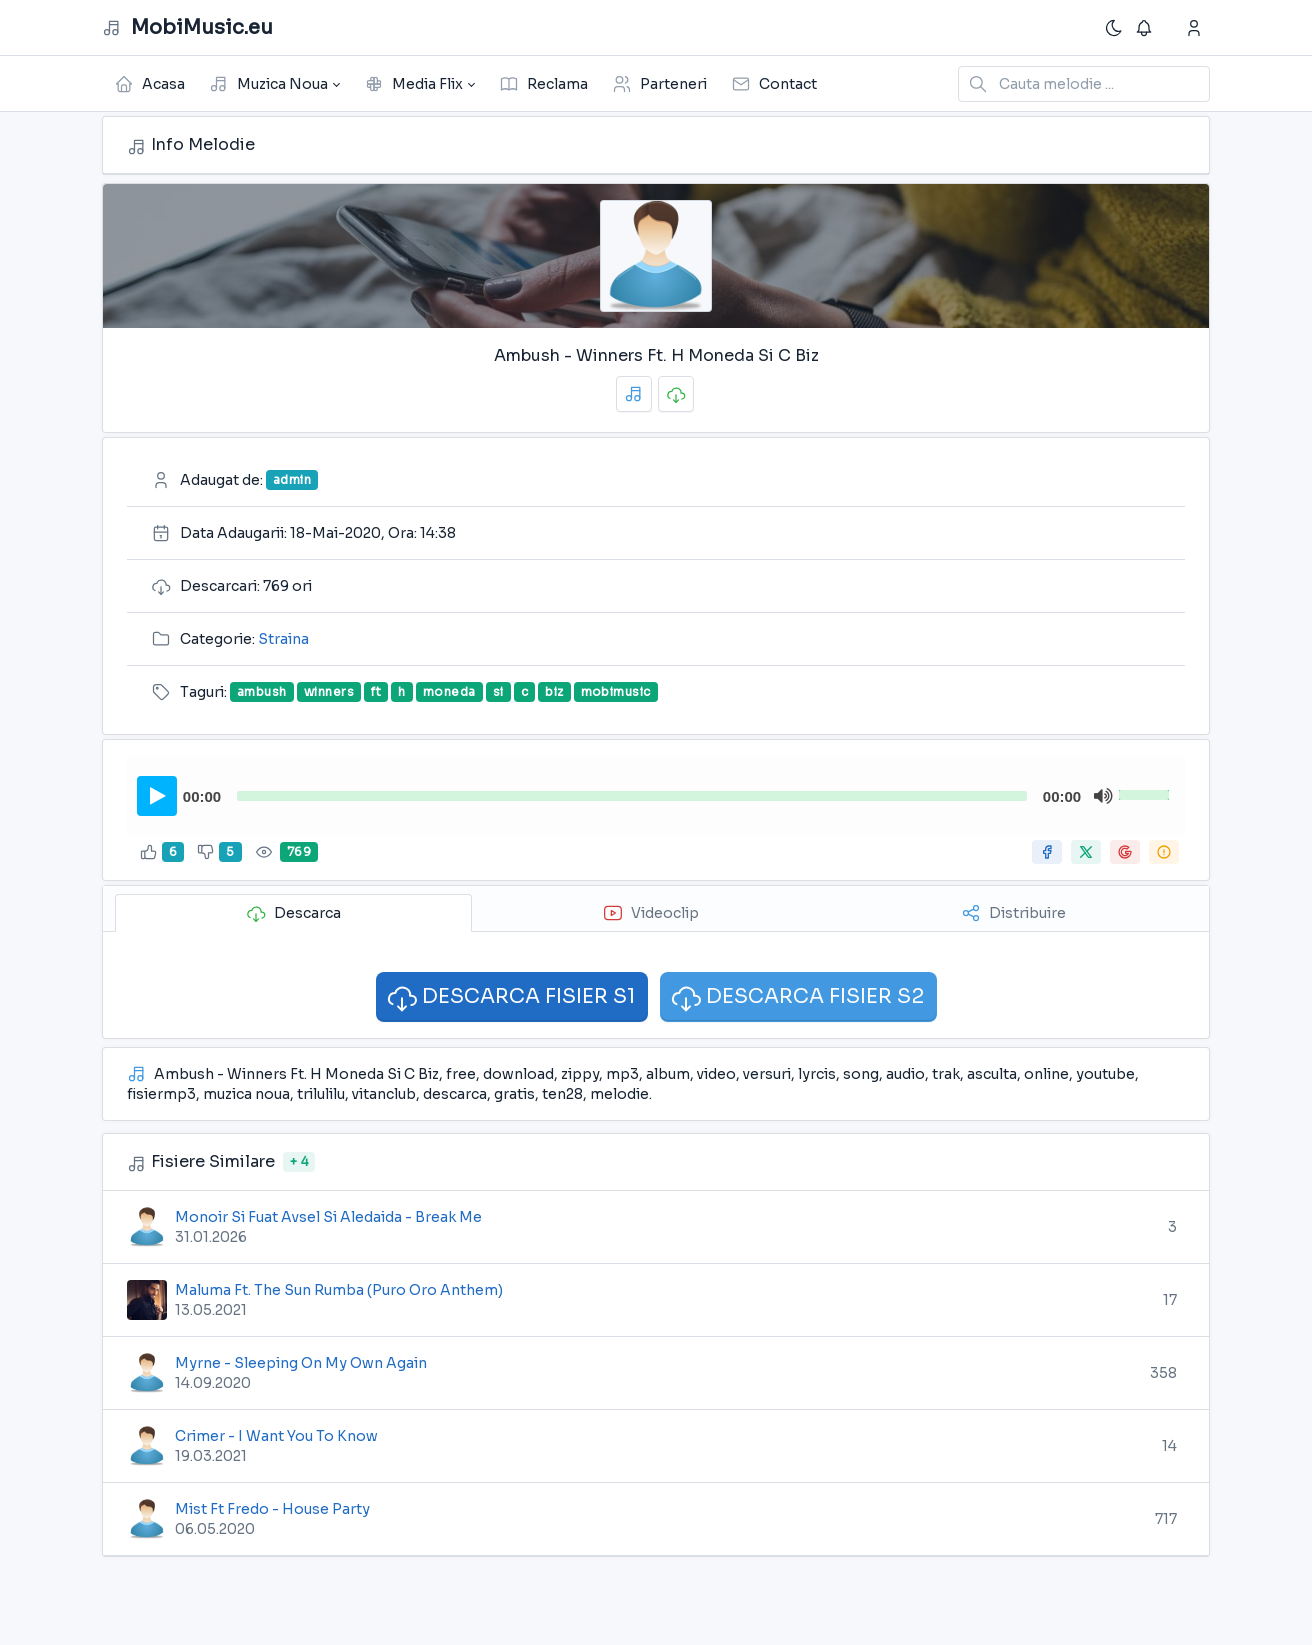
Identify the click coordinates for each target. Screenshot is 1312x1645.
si (498, 691)
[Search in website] (1084, 84)
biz (554, 691)
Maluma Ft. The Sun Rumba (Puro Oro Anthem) (339, 1290)
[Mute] (1103, 796)
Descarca (293, 913)
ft (376, 691)
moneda (449, 691)
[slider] (632, 796)
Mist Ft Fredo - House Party (272, 1509)
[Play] (158, 796)
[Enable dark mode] (1114, 28)
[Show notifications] (1146, 28)
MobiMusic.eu (187, 28)
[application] (656, 796)
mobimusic (616, 691)
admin (292, 479)
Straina (283, 639)
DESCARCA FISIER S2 (797, 997)
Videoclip (651, 913)
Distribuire (1013, 913)
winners (329, 691)
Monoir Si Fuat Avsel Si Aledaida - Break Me (328, 1217)
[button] (274, 84)
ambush (262, 691)
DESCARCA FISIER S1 (510, 997)
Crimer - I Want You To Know (276, 1436)
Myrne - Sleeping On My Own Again (301, 1363)
